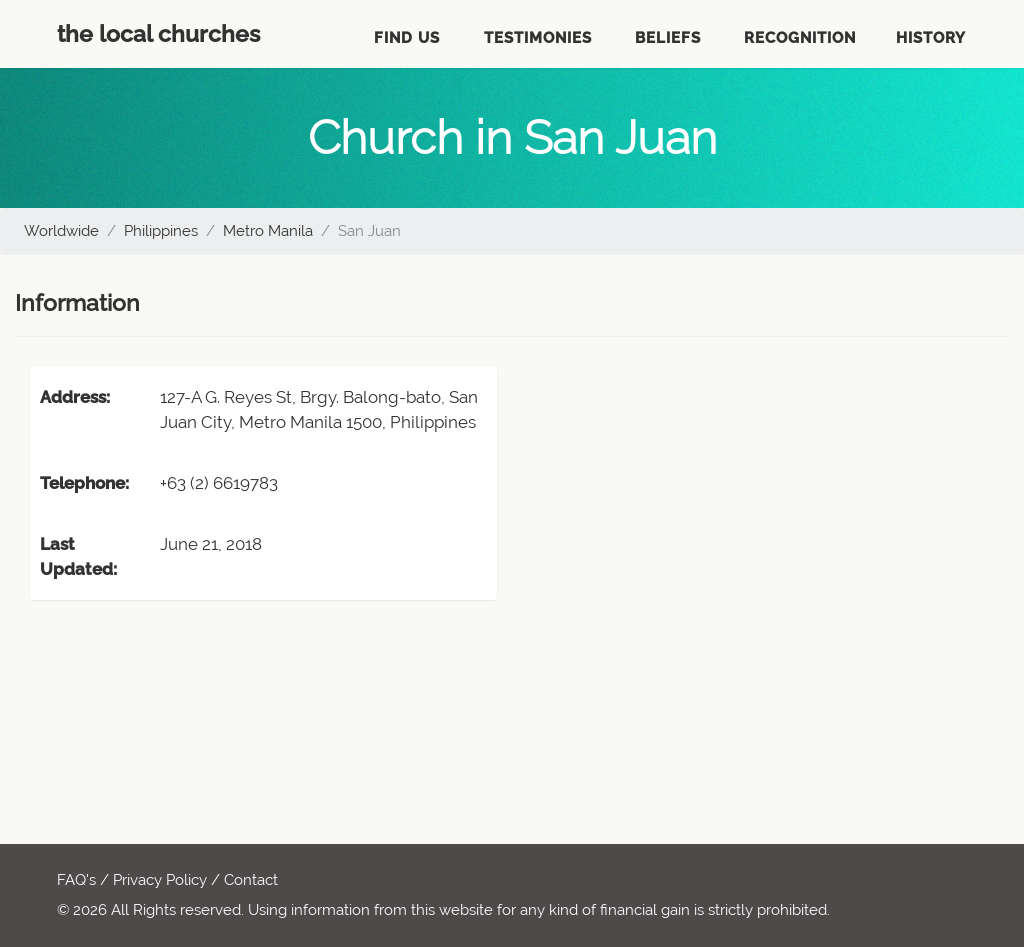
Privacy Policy (160, 880)
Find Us (407, 38)
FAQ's (76, 880)
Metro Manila (268, 231)
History (931, 38)
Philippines (161, 231)
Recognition (800, 38)
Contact (251, 880)
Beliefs (668, 38)
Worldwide (61, 231)
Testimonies (538, 38)
